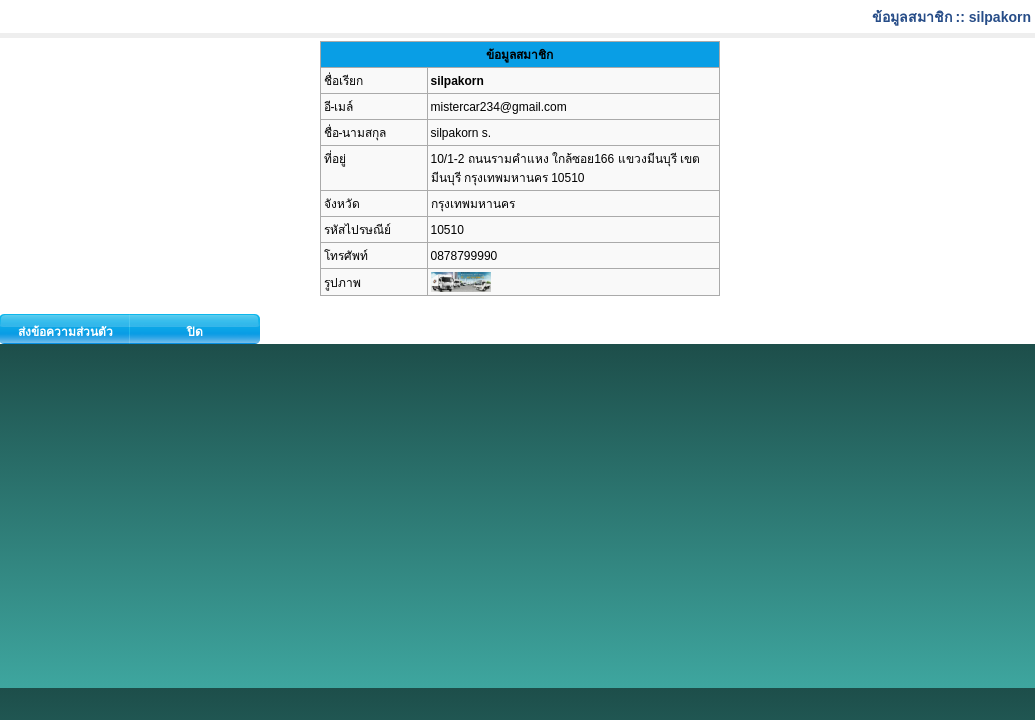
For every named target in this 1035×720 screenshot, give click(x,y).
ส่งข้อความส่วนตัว (65, 332)
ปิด (195, 332)
